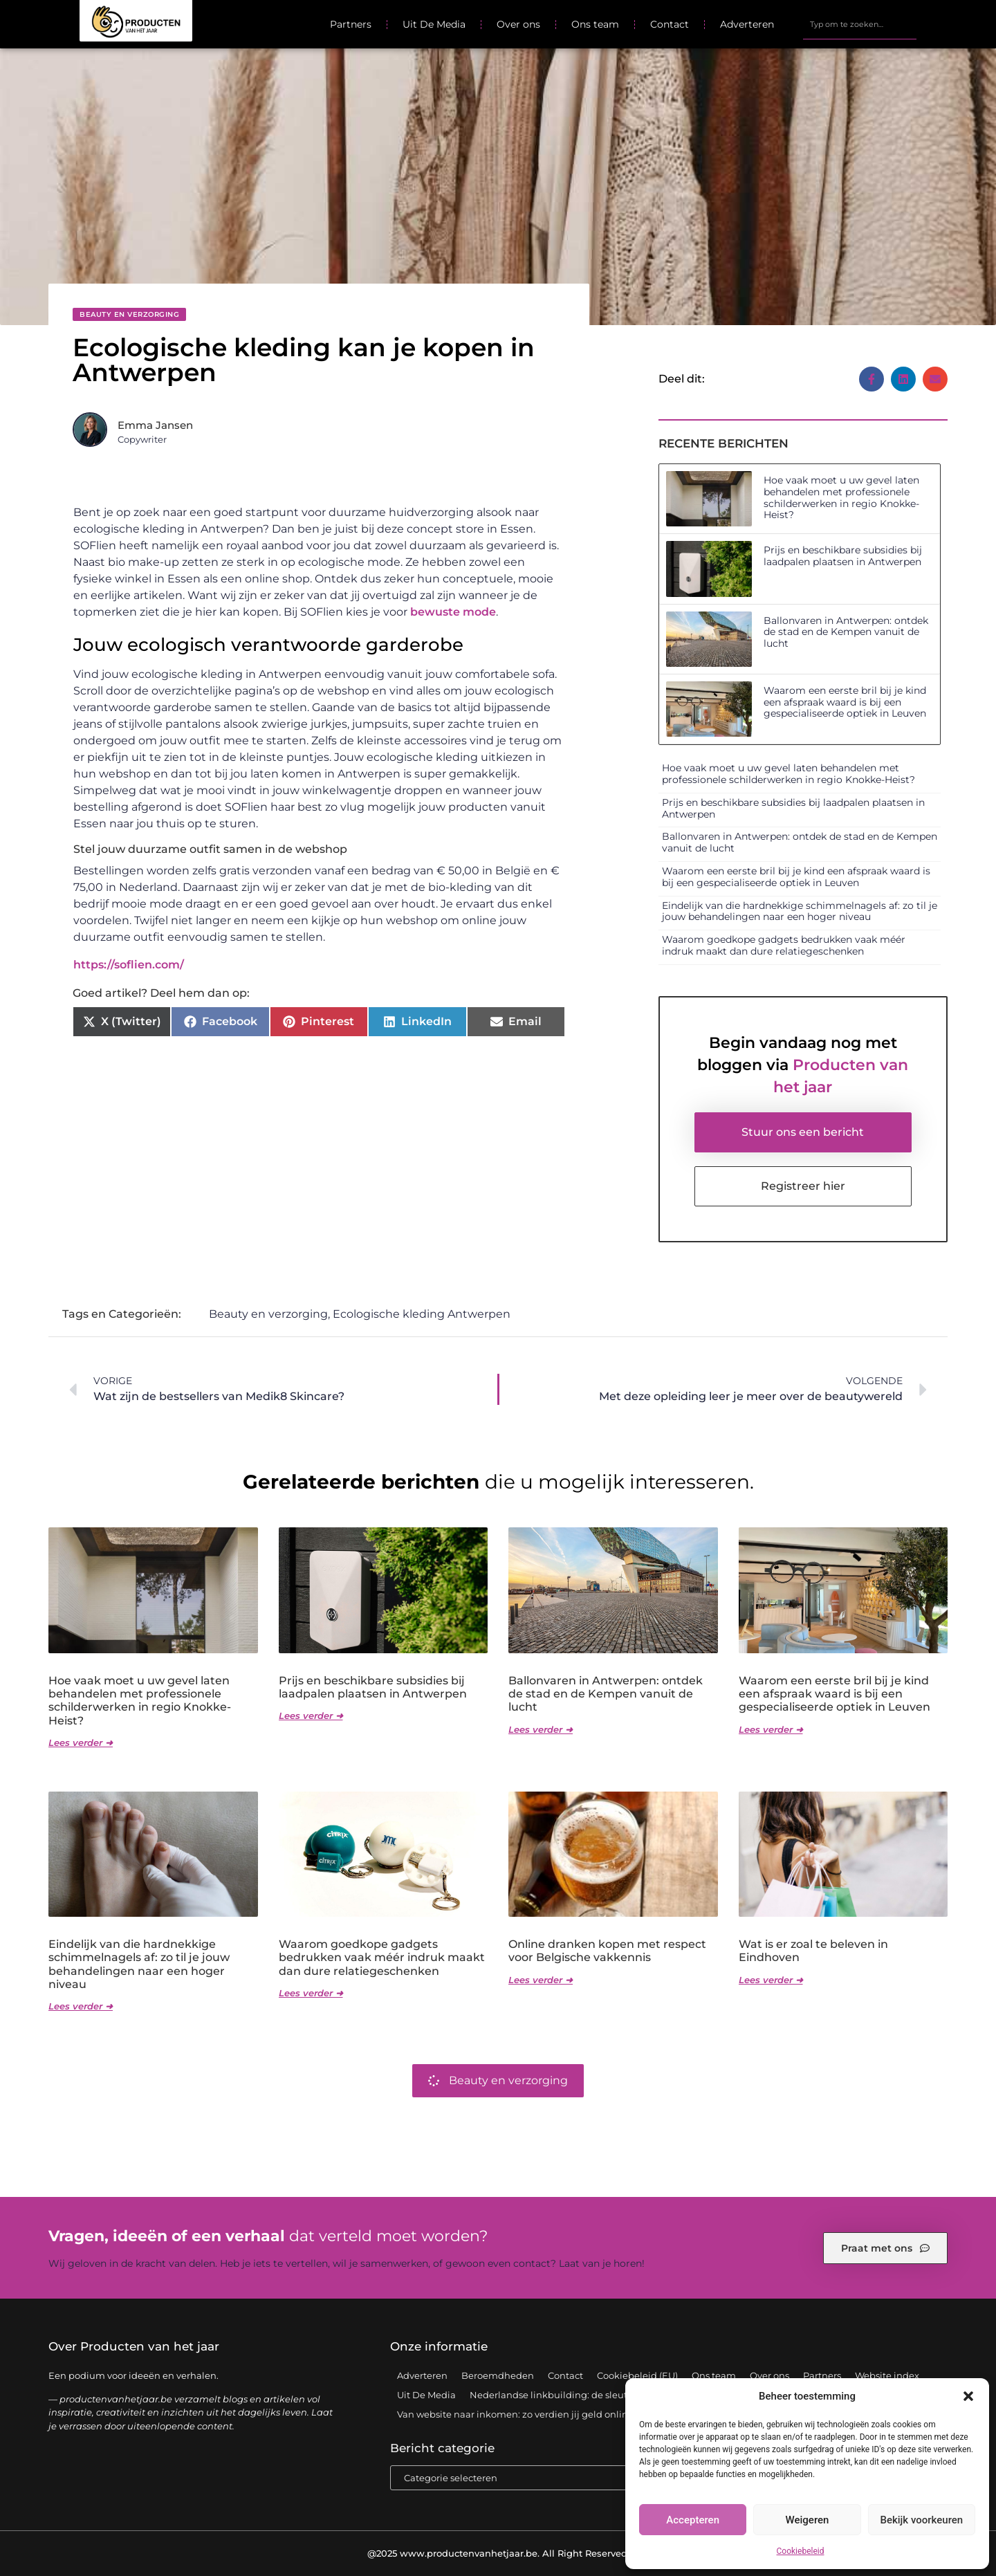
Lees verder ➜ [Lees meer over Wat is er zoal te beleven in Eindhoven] (771, 1979)
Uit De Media (434, 24)
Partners (350, 24)
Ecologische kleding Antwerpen (421, 1314)
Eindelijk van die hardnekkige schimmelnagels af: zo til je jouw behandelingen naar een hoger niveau (799, 911)
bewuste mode (453, 611)
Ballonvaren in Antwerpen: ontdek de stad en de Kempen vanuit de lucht (846, 632)
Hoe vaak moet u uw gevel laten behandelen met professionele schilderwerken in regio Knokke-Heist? (841, 497)
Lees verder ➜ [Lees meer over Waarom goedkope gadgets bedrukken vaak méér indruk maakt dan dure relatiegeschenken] (311, 1992)
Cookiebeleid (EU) (637, 2375)
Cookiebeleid (800, 2551)
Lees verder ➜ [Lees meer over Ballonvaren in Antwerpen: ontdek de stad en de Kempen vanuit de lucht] (540, 1729)
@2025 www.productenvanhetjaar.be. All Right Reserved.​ (498, 2553)
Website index (887, 2375)
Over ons (518, 24)
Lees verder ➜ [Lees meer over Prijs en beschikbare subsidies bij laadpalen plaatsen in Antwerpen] (311, 1715)
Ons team (595, 24)
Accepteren (692, 2520)
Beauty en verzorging (129, 314)
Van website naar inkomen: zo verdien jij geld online (515, 2414)
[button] (968, 2396)
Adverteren (747, 24)
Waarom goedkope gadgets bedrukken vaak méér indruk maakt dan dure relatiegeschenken (783, 945)
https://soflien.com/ (128, 964)
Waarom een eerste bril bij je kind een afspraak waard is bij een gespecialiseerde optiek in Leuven (845, 702)
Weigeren (807, 2520)
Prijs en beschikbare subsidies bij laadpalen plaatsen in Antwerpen (843, 556)
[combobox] (859, 24)
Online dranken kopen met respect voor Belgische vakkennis (607, 1951)
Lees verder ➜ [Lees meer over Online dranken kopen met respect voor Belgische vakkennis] (540, 1979)
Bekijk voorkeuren (921, 2520)
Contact (669, 24)
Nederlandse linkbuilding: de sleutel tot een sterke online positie (616, 2394)
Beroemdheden (497, 2375)
